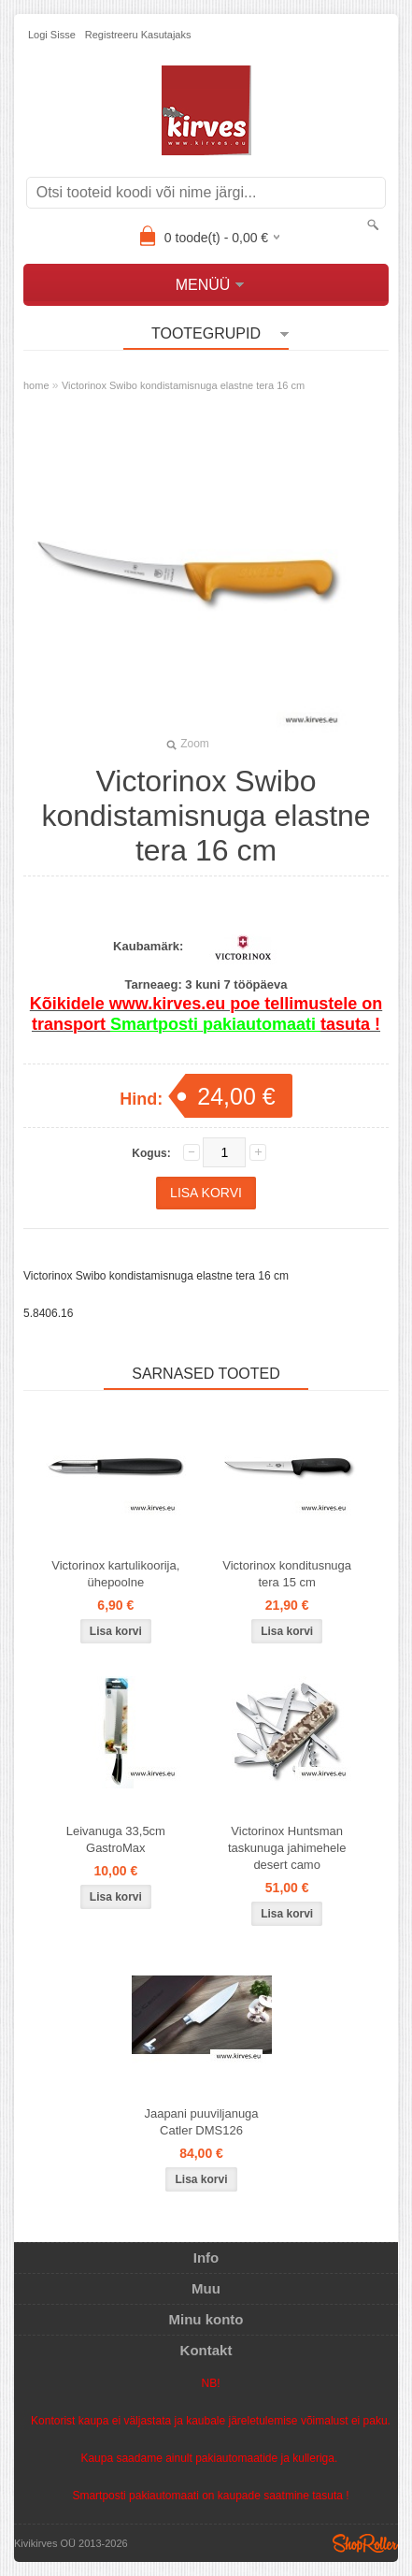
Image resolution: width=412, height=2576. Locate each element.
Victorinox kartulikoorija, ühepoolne (115, 1573)
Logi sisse (52, 34)
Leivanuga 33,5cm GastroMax (115, 1839)
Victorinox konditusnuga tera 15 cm (286, 1573)
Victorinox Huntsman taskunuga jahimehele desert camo (287, 1848)
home (36, 385)
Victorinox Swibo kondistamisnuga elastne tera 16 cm (183, 385)
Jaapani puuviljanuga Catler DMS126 (201, 2121)
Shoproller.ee (365, 2543)
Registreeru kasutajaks (138, 34)
